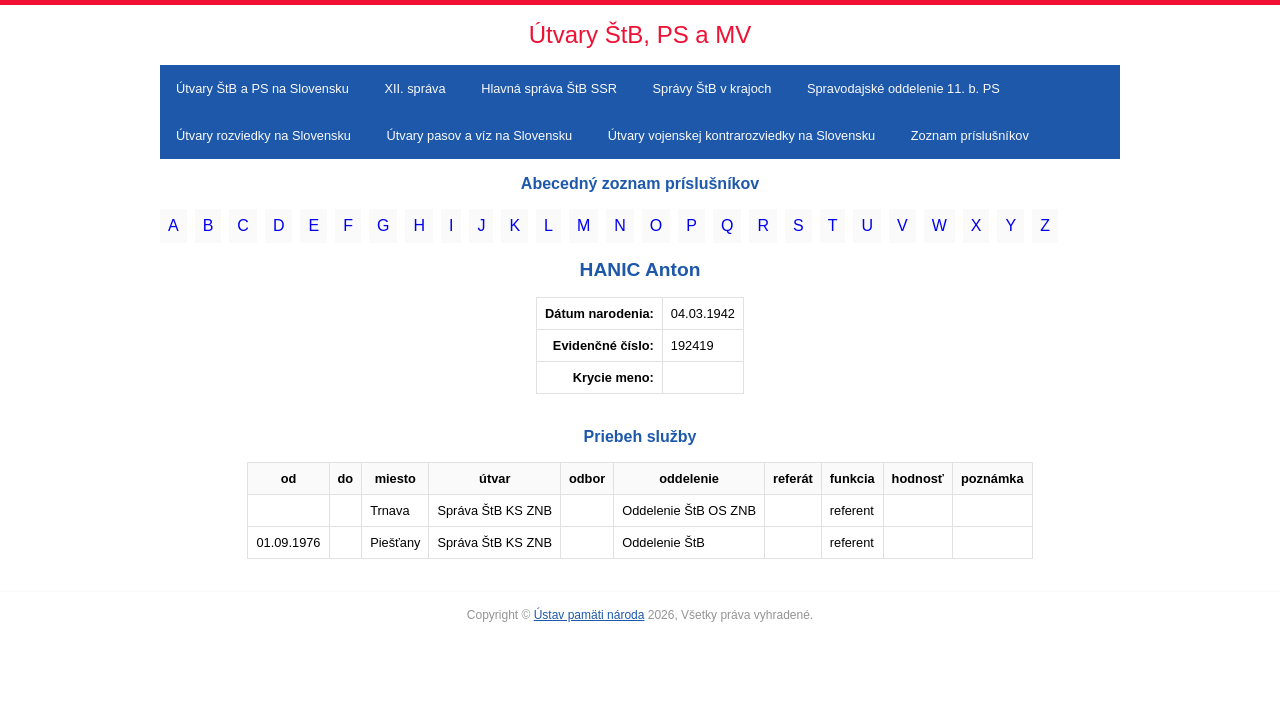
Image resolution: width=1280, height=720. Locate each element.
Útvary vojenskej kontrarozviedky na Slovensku (741, 135)
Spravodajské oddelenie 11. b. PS (903, 88)
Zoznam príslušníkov (970, 135)
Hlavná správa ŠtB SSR (549, 88)
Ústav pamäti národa (589, 615)
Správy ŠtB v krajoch (712, 88)
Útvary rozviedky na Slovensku (263, 135)
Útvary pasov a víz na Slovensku (480, 135)
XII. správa (414, 88)
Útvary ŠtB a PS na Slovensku (262, 88)
